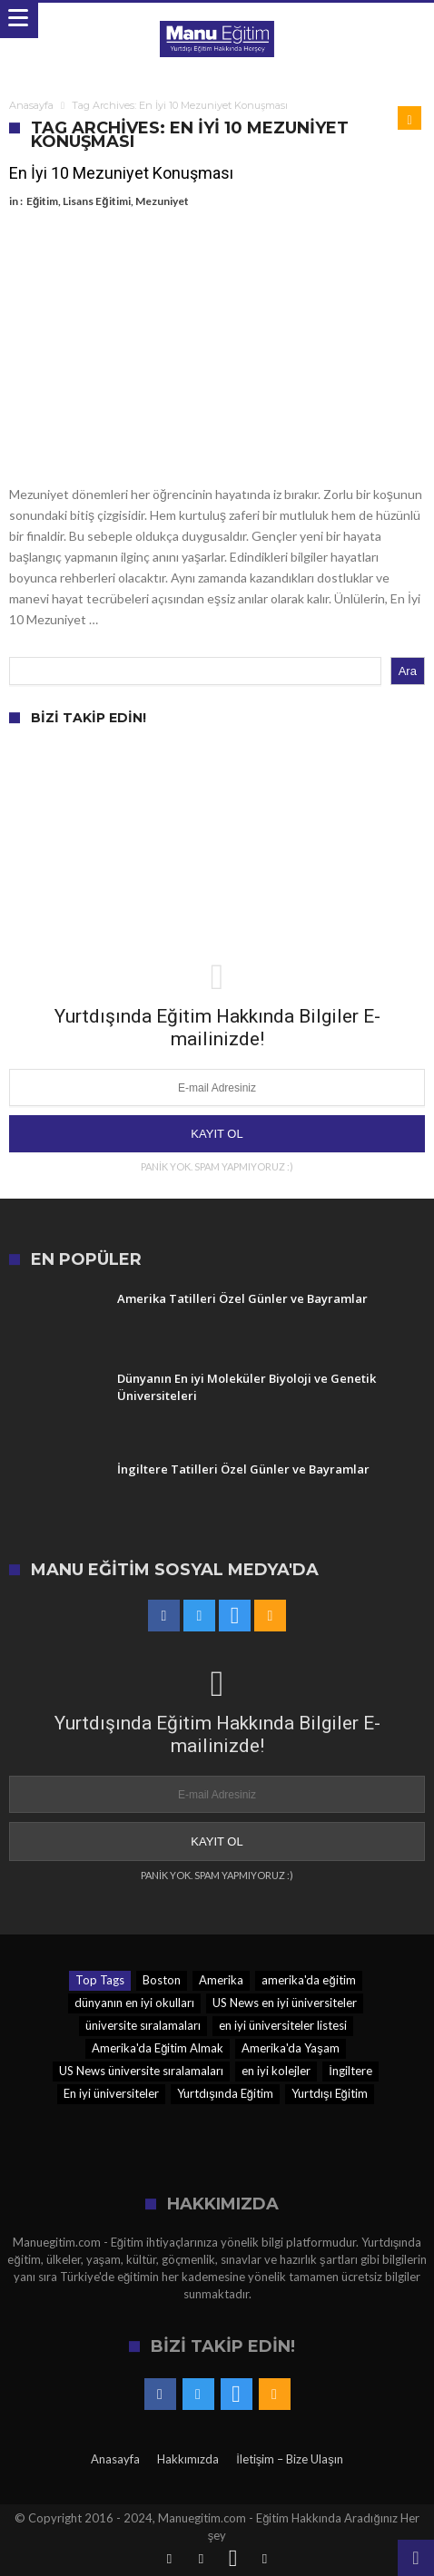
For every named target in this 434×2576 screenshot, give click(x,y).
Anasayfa (31, 105)
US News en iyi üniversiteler (284, 2002)
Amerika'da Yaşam (291, 2048)
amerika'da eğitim (308, 1980)
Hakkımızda (188, 2459)
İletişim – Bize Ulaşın (289, 2459)
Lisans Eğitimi (96, 201)
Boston (162, 1980)
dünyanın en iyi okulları (134, 2002)
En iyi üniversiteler (111, 2093)
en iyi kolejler (276, 2070)
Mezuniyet (162, 201)
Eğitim (42, 201)
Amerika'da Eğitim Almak (157, 2048)
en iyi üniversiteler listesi (283, 2025)
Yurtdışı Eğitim (329, 2093)
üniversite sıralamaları (143, 2025)
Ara (408, 671)
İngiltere (350, 2070)
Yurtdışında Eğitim (225, 2093)
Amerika (221, 1980)
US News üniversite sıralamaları (141, 2070)
